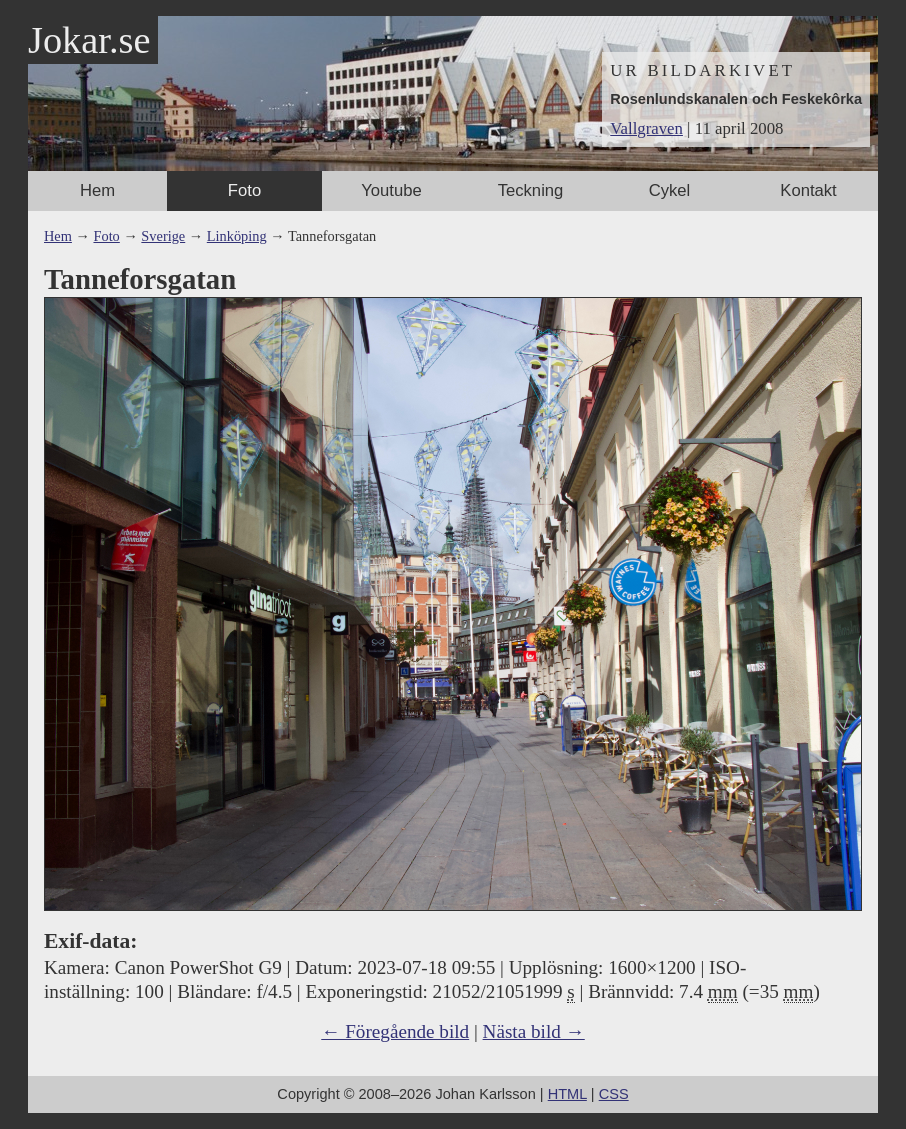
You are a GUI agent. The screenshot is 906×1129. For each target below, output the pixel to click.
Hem (97, 190)
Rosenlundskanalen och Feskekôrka (736, 99)
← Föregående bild (395, 1031)
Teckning (531, 190)
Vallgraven (646, 128)
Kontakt (808, 190)
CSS (614, 1094)
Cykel (670, 190)
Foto (244, 190)
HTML (567, 1094)
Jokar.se (89, 40)
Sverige (163, 236)
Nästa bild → (534, 1031)
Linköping (237, 236)
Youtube (391, 190)
